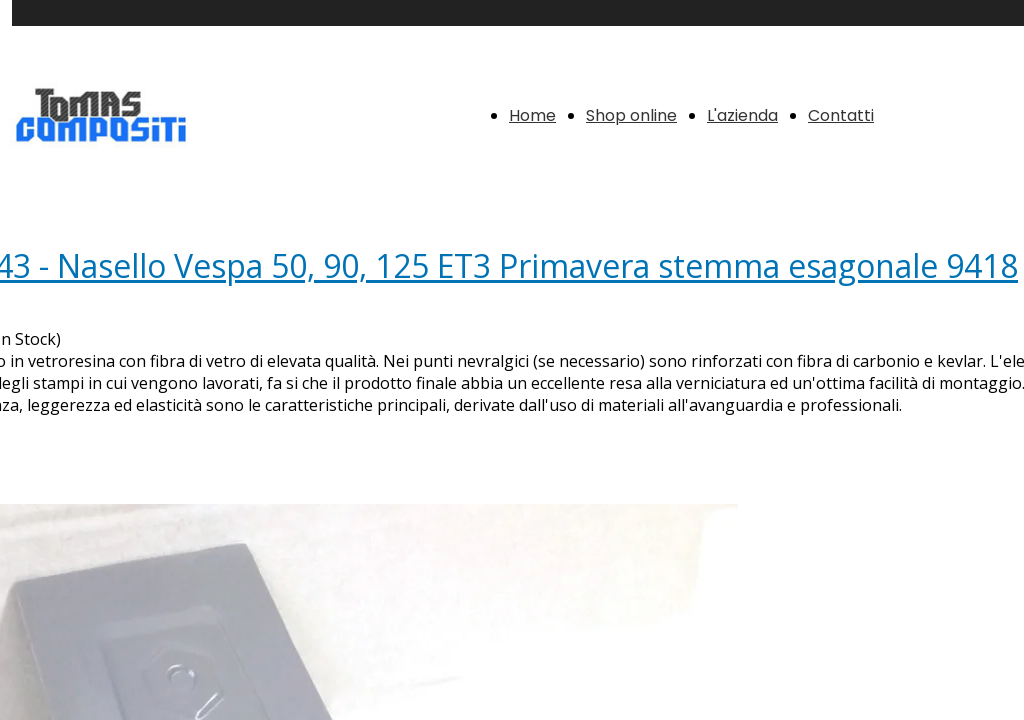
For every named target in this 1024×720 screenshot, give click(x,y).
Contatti (841, 115)
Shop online (631, 115)
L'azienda (742, 115)
